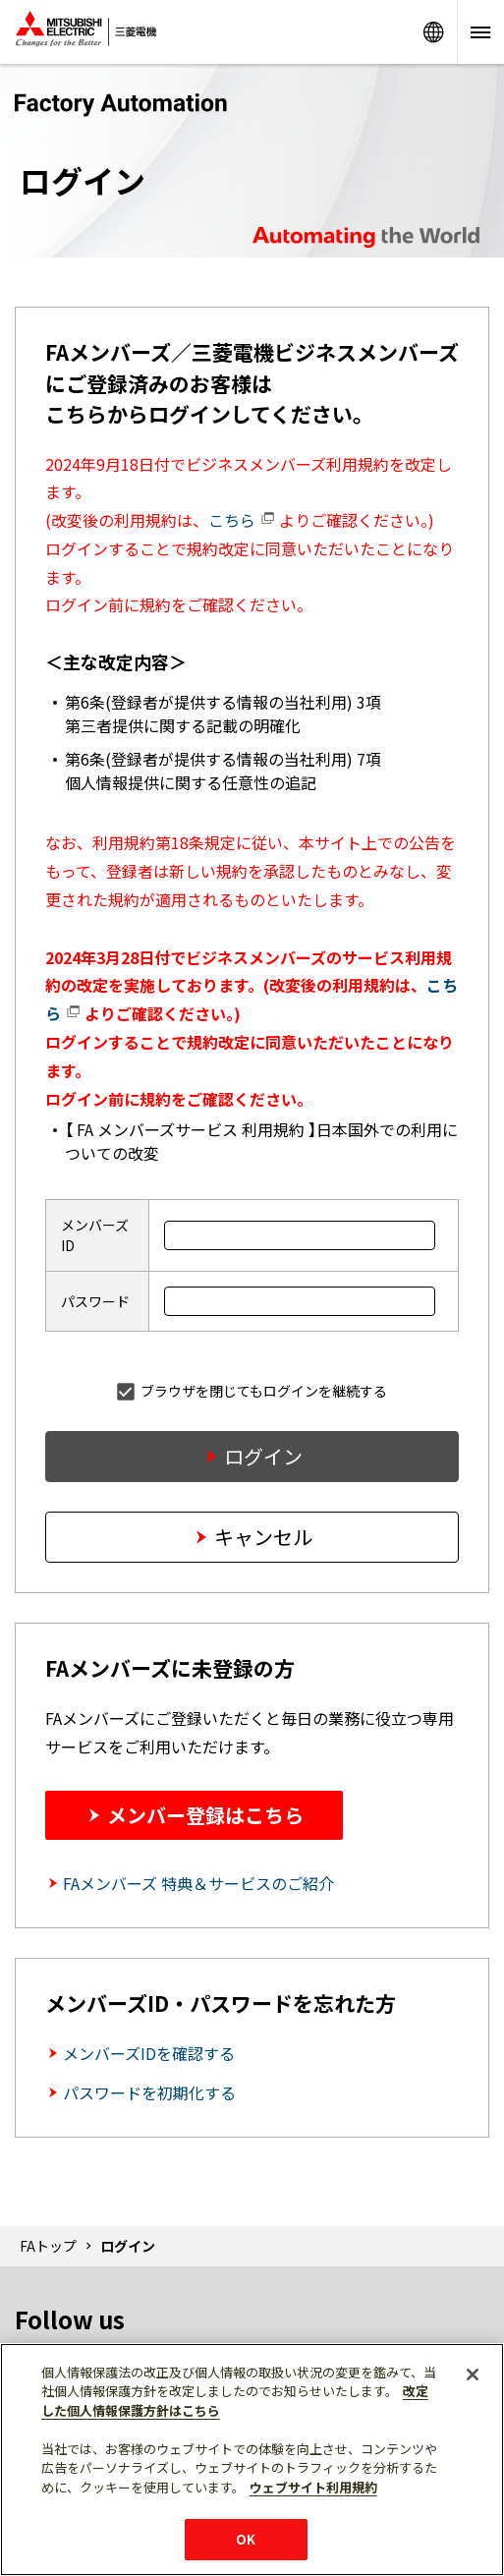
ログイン (263, 1456)
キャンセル (263, 1536)
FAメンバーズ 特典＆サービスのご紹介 (198, 1883)
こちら (241, 520)
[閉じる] (472, 2374)
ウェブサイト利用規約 (313, 2487)
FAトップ (48, 2246)
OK (245, 2539)
